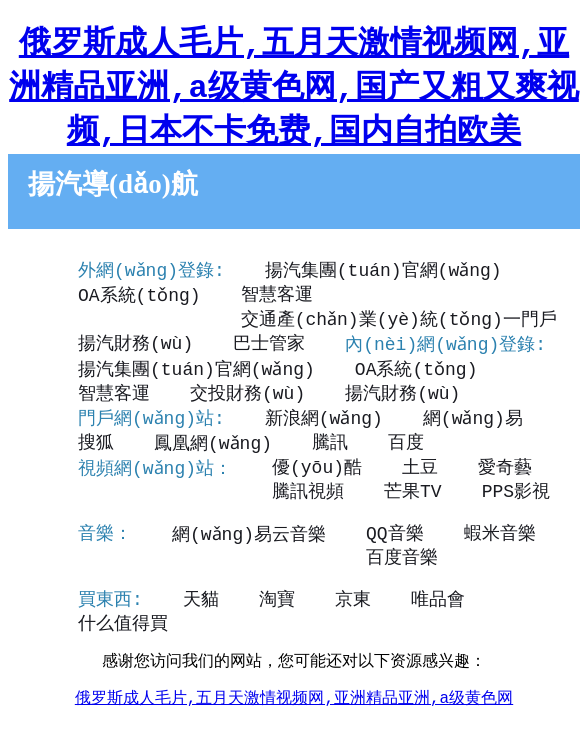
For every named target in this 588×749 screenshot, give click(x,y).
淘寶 (277, 625)
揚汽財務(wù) (492, 325)
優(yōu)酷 (318, 485)
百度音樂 (114, 580)
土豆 (421, 485)
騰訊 (331, 450)
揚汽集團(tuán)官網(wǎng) (385, 275)
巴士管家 (114, 350)
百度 (407, 450)
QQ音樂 (396, 555)
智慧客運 (276, 300)
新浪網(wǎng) (325, 425)
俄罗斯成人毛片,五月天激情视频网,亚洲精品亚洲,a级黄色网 (294, 729)
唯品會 (438, 625)
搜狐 (96, 450)
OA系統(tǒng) (139, 300)
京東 (353, 625)
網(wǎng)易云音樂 (249, 555)
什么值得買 (123, 650)
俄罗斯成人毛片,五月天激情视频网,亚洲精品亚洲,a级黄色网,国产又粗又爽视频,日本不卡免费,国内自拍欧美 (294, 88)
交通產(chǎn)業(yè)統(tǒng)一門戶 (236, 325)
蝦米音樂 (500, 555)
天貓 (201, 625)
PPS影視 (322, 510)
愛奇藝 (506, 485)
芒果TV (219, 510)
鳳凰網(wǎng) (213, 450)
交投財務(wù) (247, 400)
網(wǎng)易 (474, 425)
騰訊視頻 (114, 510)
